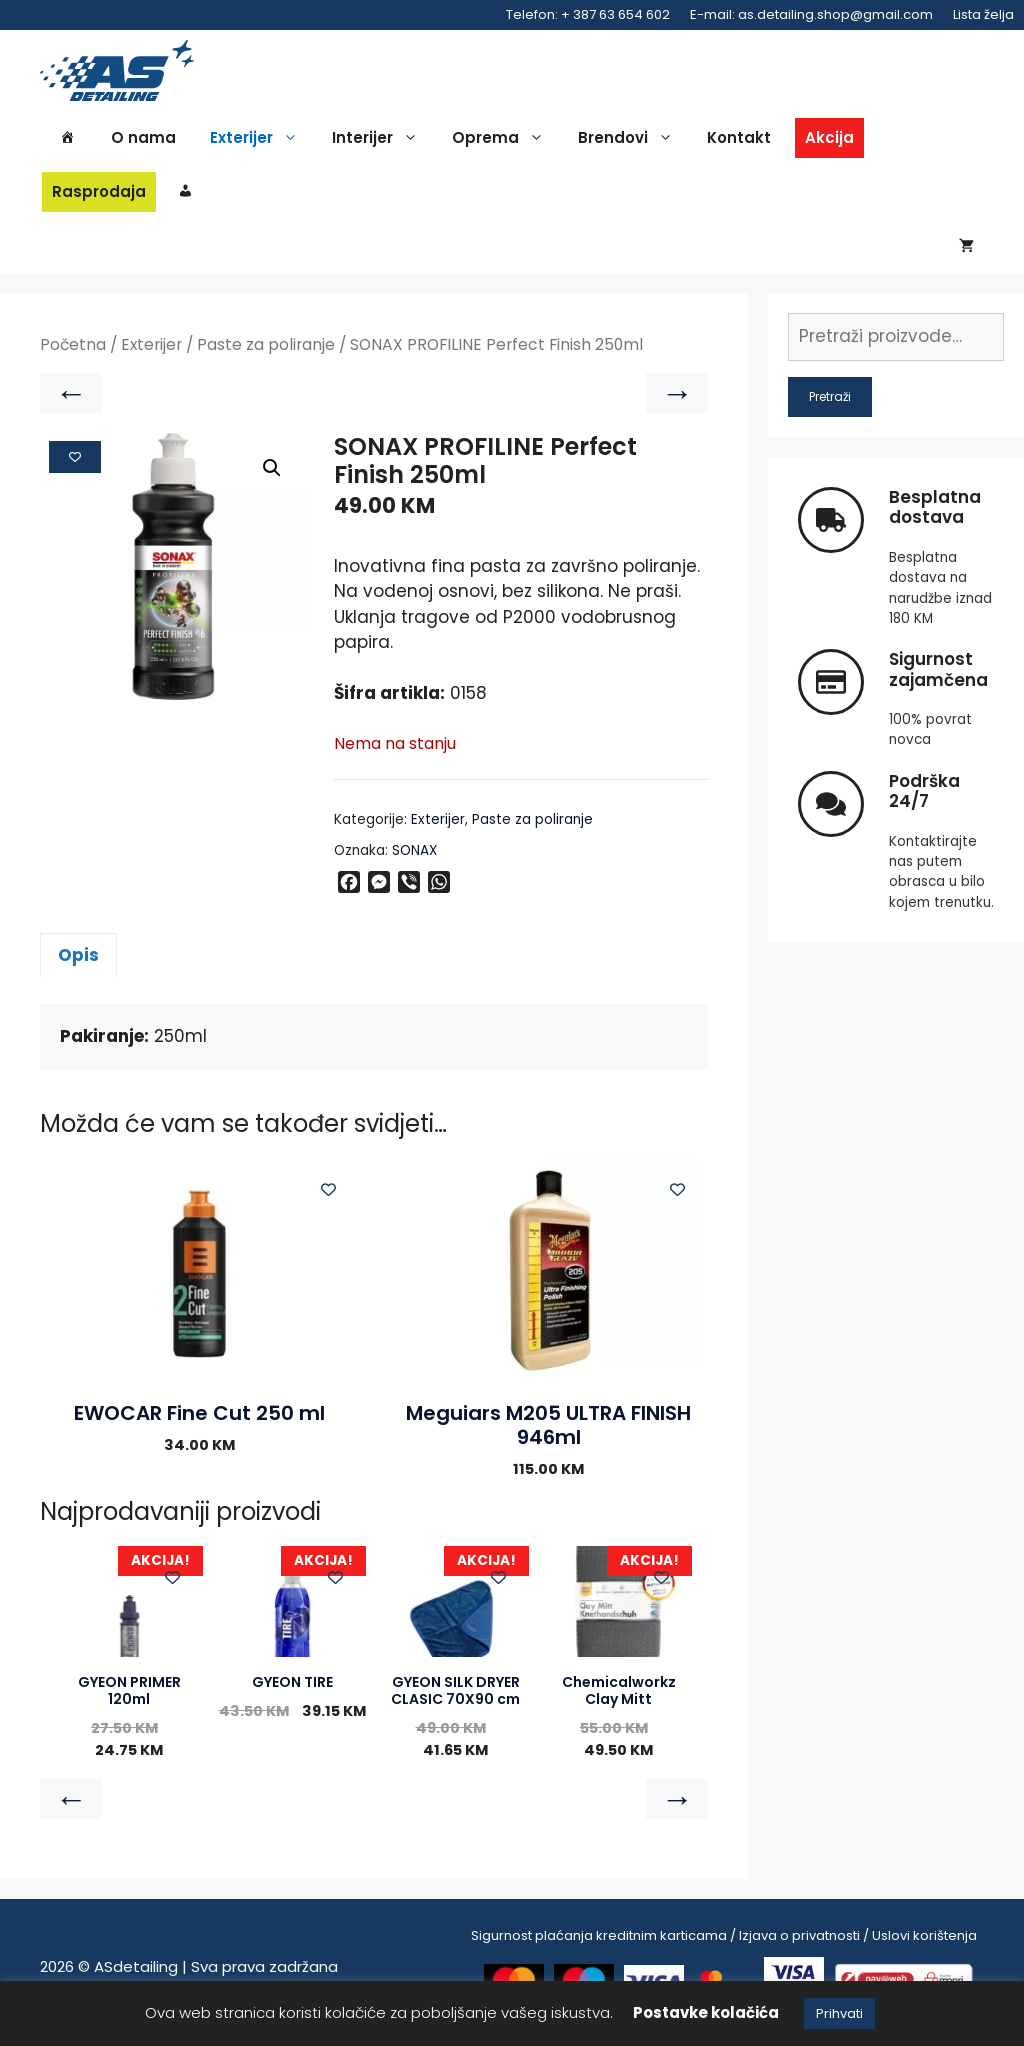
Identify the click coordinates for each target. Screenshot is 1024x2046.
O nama (143, 141)
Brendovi (630, 142)
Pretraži (830, 405)
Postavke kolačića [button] (706, 2012)
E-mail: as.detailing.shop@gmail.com (811, 14)
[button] (272, 477)
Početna (73, 354)
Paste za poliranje (266, 354)
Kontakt (739, 141)
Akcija (829, 141)
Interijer (380, 142)
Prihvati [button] (839, 2013)
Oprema (503, 142)
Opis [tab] (78, 964)
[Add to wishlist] (75, 466)
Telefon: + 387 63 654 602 (588, 14)
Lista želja (983, 14)
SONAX (414, 859)
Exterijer (259, 142)
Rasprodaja (99, 195)
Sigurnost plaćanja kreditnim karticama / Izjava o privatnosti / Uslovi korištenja (724, 1944)
